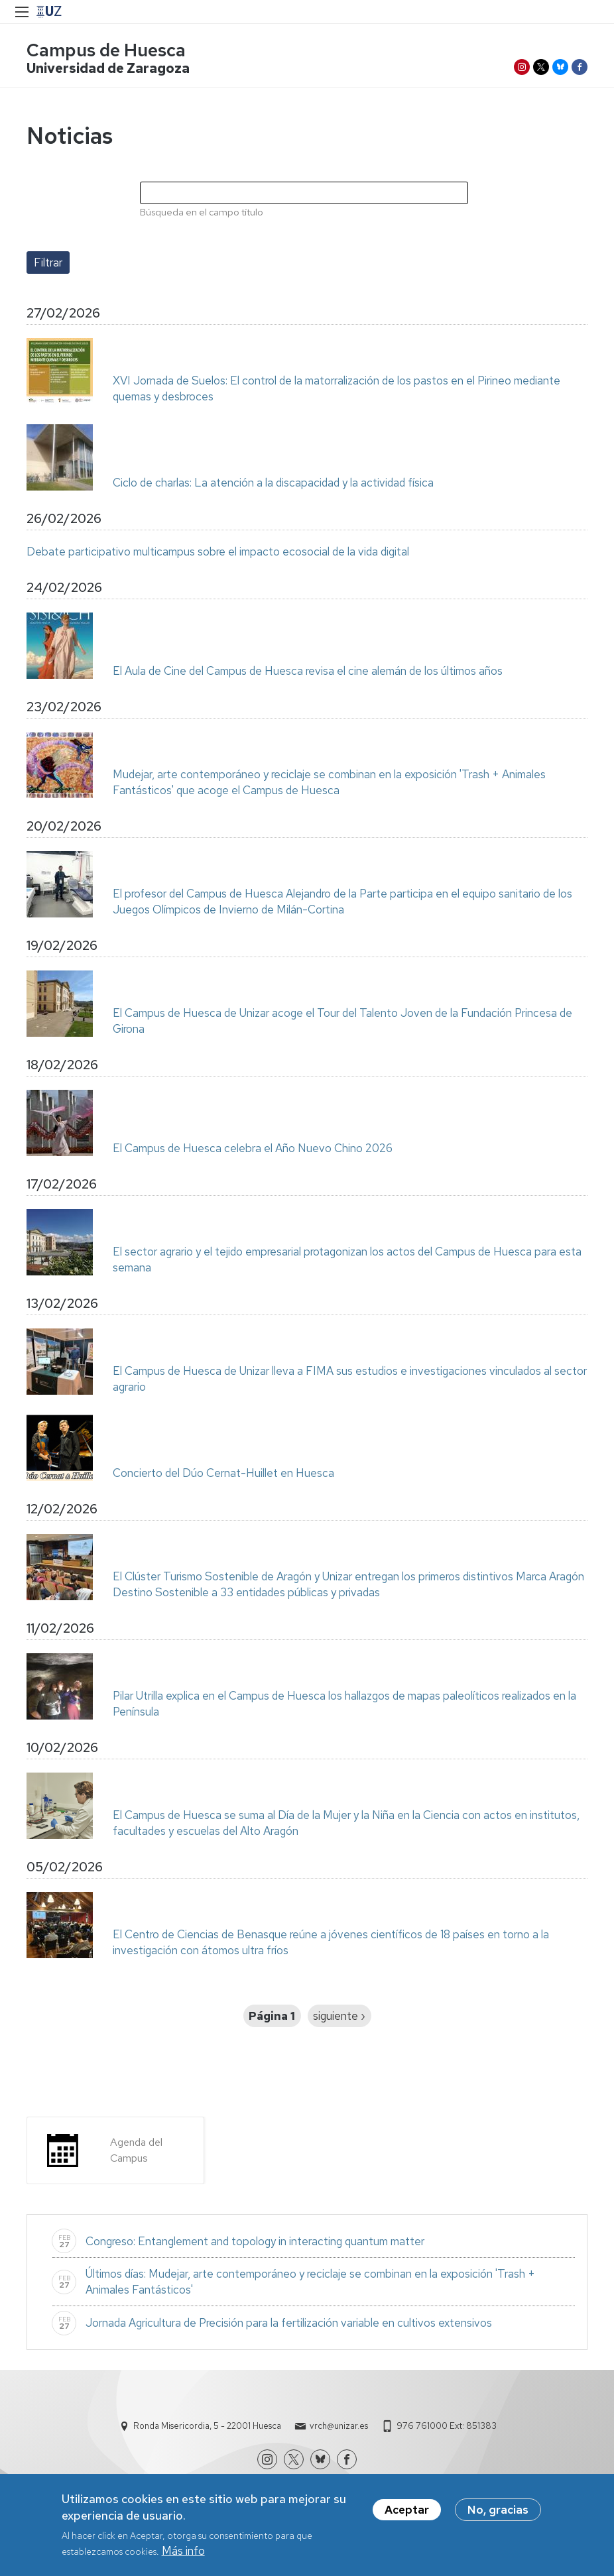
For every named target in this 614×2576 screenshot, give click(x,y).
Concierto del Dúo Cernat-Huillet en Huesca (223, 1473)
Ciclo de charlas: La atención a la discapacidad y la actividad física (274, 482)
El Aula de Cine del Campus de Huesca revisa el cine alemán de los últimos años (308, 671)
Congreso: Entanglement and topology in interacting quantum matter (255, 2241)
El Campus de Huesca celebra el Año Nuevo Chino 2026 (253, 1148)
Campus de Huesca (106, 50)
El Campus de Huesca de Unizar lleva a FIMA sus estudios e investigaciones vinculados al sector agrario (350, 1379)
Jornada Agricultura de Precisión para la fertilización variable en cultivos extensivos (289, 2322)
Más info (183, 2554)
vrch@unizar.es (339, 2425)
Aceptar (407, 2512)
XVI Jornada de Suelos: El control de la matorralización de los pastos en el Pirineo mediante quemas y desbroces (336, 388)
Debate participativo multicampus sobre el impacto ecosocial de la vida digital (218, 551)
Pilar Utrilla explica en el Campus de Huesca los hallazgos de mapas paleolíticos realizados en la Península (344, 1703)
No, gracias (497, 2512)
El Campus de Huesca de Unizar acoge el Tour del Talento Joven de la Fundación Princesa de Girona (342, 1021)
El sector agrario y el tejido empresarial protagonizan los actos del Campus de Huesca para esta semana (347, 1259)
